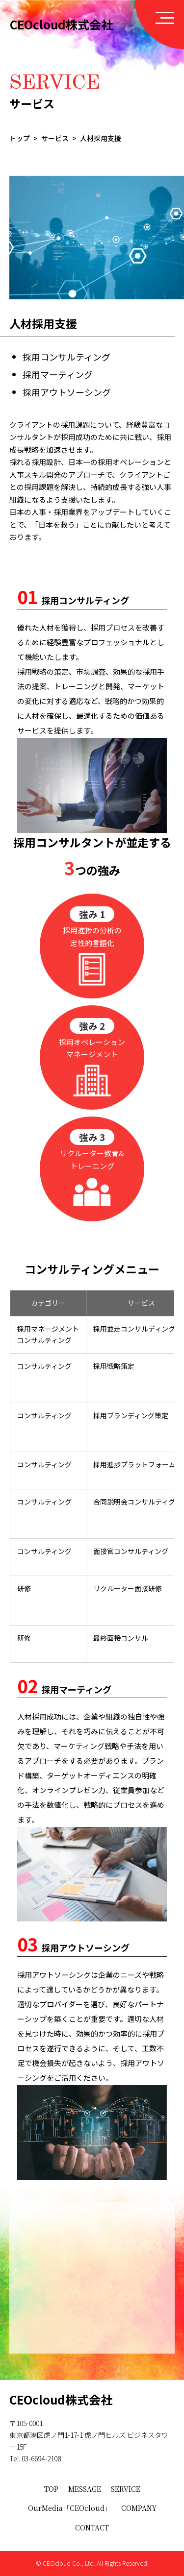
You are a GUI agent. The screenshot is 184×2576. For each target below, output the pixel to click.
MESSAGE (84, 2489)
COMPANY (139, 2508)
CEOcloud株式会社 (61, 24)
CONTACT (92, 2527)
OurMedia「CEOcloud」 (69, 2508)
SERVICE (125, 2489)
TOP (51, 2489)
